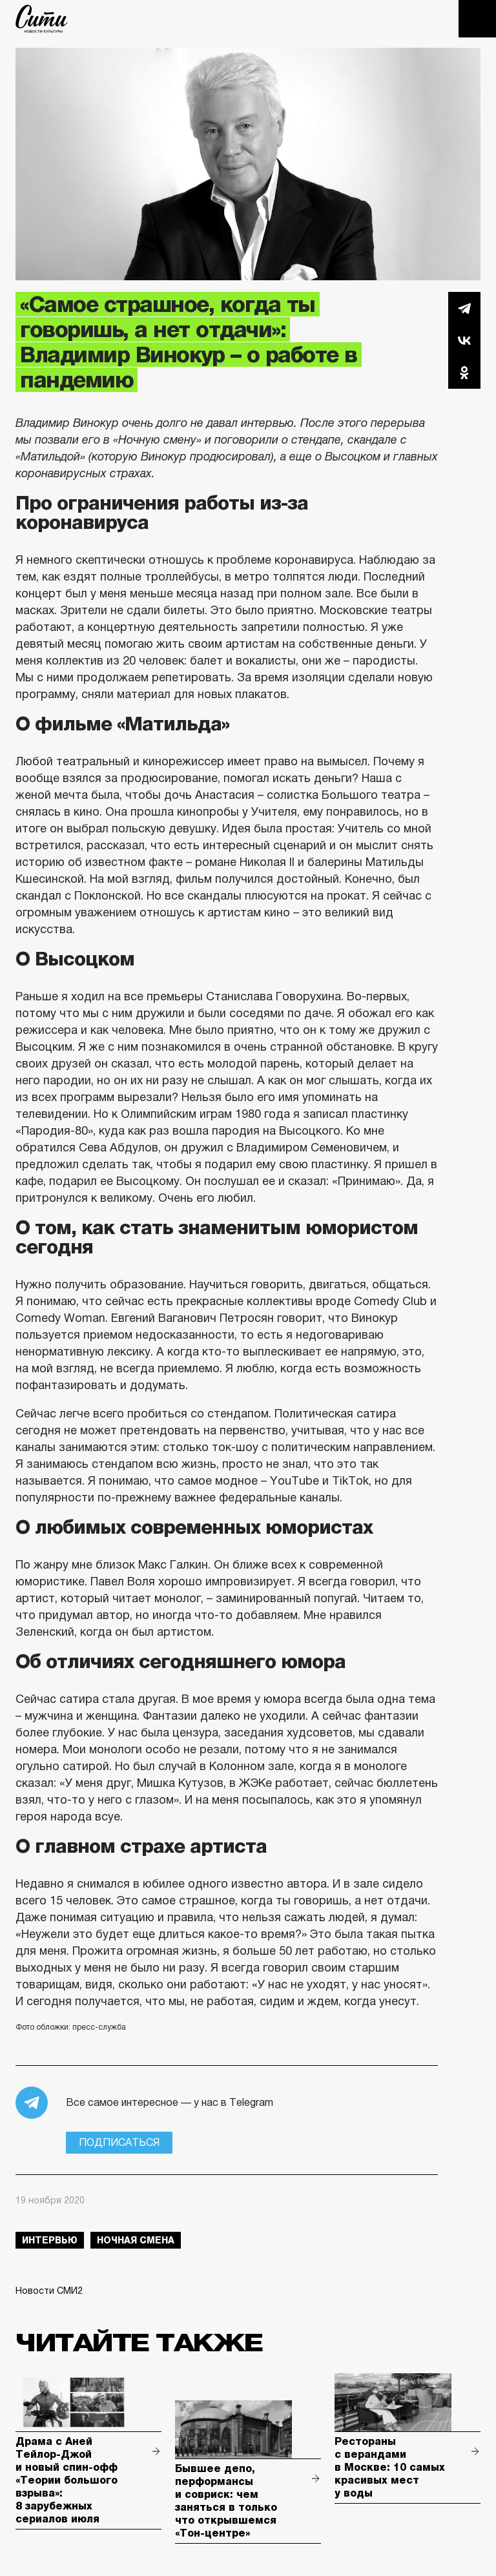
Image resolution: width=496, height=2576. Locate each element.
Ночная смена (135, 2240)
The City (42, 19)
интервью (50, 2240)
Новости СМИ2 (49, 2290)
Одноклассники (464, 372)
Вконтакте (464, 340)
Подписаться (119, 2142)
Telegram (464, 308)
